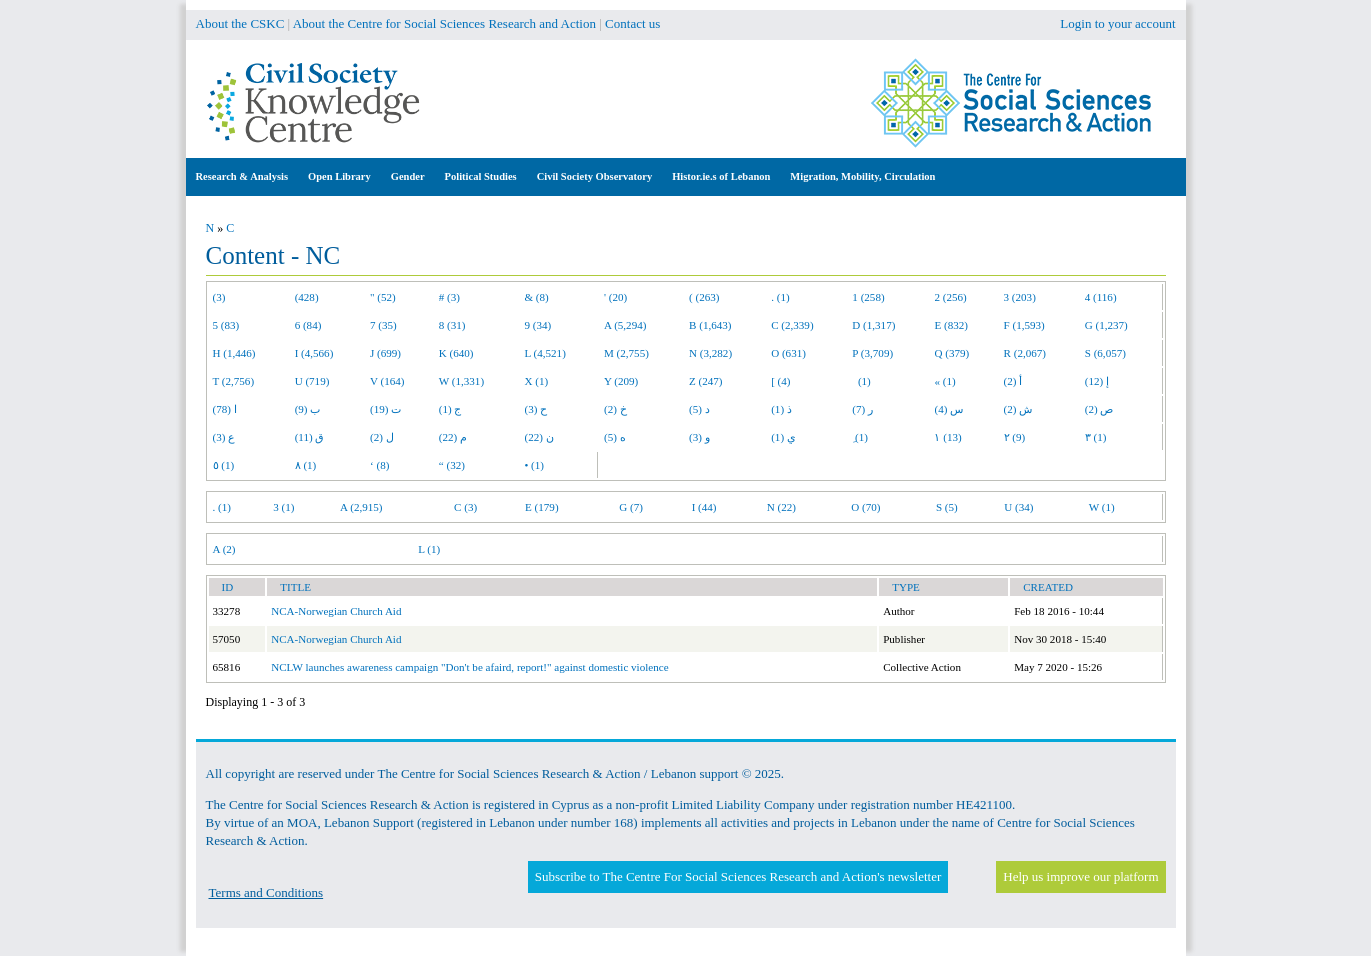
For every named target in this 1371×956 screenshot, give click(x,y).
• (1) (534, 465)
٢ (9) (1015, 437)
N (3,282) (710, 353)
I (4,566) (314, 353)
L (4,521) (544, 353)
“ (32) (452, 465)
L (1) (429, 549)
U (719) (312, 381)
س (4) (948, 409)
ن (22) (538, 437)
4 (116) (1101, 297)
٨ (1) (306, 465)
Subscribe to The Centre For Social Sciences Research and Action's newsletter (738, 876)
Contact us (632, 23)
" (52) (383, 297)
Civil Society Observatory (594, 176)
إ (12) (1097, 381)
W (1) (1102, 507)
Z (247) (706, 381)
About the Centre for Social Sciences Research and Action (444, 23)
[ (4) (780, 381)
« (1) (944, 381)
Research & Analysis (242, 176)
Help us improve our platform (1080, 876)
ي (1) (783, 437)
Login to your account (1117, 23)
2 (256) (950, 297)
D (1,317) (873, 325)
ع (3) (224, 437)
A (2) (224, 549)
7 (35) (383, 325)
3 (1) (283, 507)
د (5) (699, 409)
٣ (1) (1096, 437)
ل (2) (382, 437)
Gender (408, 176)
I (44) (704, 507)
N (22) (781, 507)
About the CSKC (240, 23)
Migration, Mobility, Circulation (862, 176)
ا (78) (225, 409)
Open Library (339, 176)
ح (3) (535, 409)
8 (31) (452, 325)
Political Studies (481, 176)
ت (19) (385, 409)
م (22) (453, 437)
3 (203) (1020, 297)
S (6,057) (1105, 353)
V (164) (387, 381)
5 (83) (226, 325)
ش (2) (1018, 409)
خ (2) (615, 409)
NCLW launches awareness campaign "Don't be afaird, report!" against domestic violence (469, 667)
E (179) (542, 507)
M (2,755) (626, 353)
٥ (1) (224, 465)
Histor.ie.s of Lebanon (721, 176)
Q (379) (951, 353)
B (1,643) (710, 325)
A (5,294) (625, 325)
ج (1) (450, 409)
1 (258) (868, 297)
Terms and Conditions (266, 892)
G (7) (631, 507)
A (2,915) (361, 507)
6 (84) (308, 325)
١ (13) (947, 437)
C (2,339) (792, 325)
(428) (307, 297)
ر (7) (862, 409)
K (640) (456, 353)
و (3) (699, 437)
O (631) (788, 353)
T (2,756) (234, 381)
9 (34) (537, 325)
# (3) (449, 297)
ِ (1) (860, 437)
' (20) (615, 297)
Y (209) (621, 381)
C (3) (465, 507)
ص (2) (1099, 409)
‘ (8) (379, 465)
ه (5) (615, 437)
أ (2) (1013, 381)
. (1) (780, 297)
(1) (861, 381)
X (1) (536, 381)
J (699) (385, 353)
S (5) (947, 507)
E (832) (951, 325)
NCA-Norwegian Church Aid (336, 611)
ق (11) (310, 437)
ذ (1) (781, 409)
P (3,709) (872, 353)
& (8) (536, 297)
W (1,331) (461, 381)
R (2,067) (1025, 353)
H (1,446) (234, 353)
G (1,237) (1106, 325)
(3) (219, 297)
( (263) (704, 297)
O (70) (865, 507)
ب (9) (308, 409)
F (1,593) (1024, 325)
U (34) (1018, 507)
